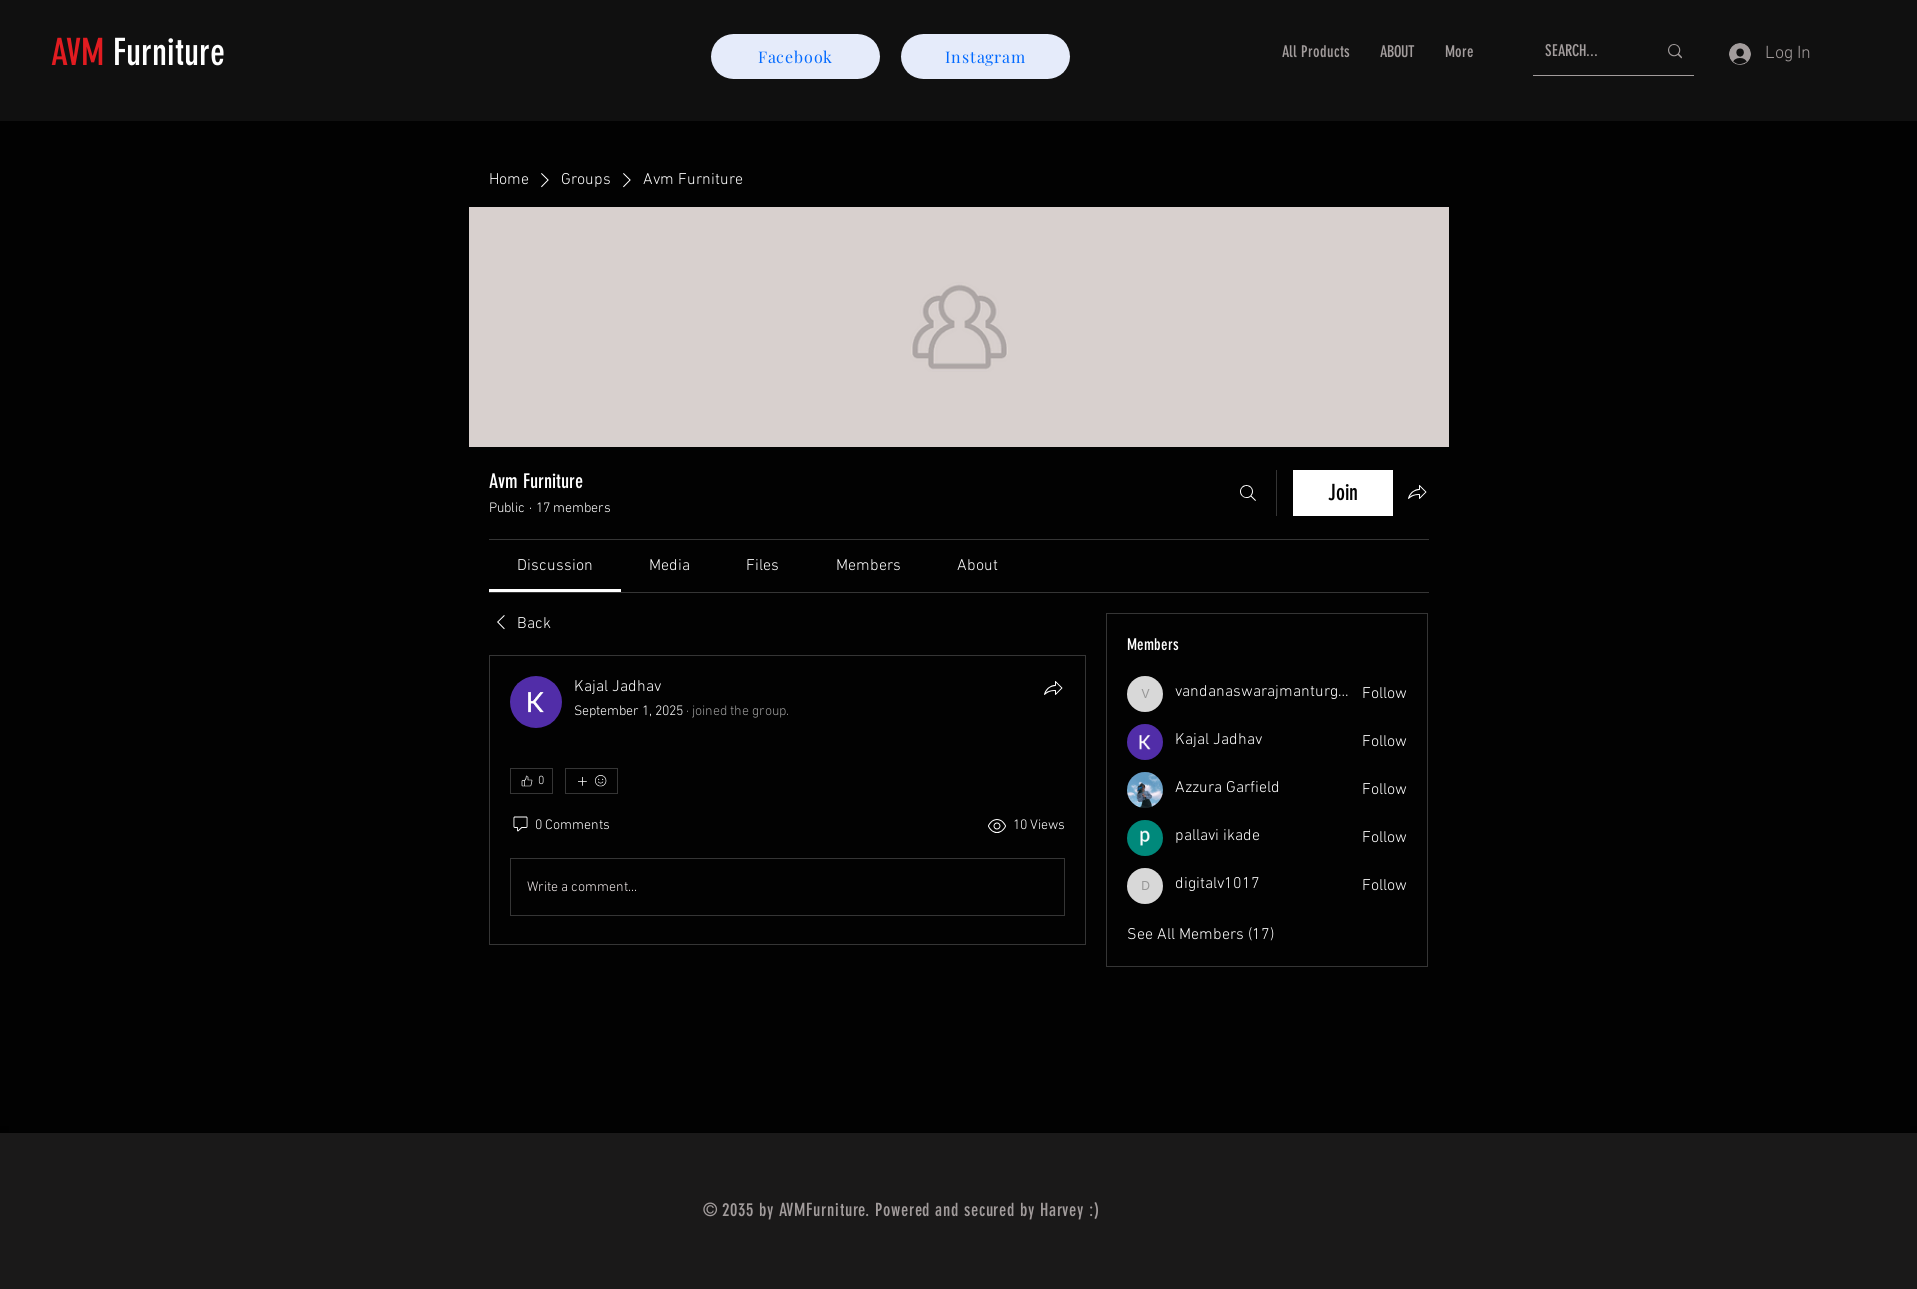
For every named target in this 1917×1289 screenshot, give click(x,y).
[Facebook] (795, 56)
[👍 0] (531, 781)
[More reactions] (591, 781)
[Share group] (1417, 492)
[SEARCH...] (1585, 51)
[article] (788, 800)
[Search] (1248, 493)
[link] (555, 566)
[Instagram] (985, 56)
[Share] (1053, 688)
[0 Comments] (560, 826)
